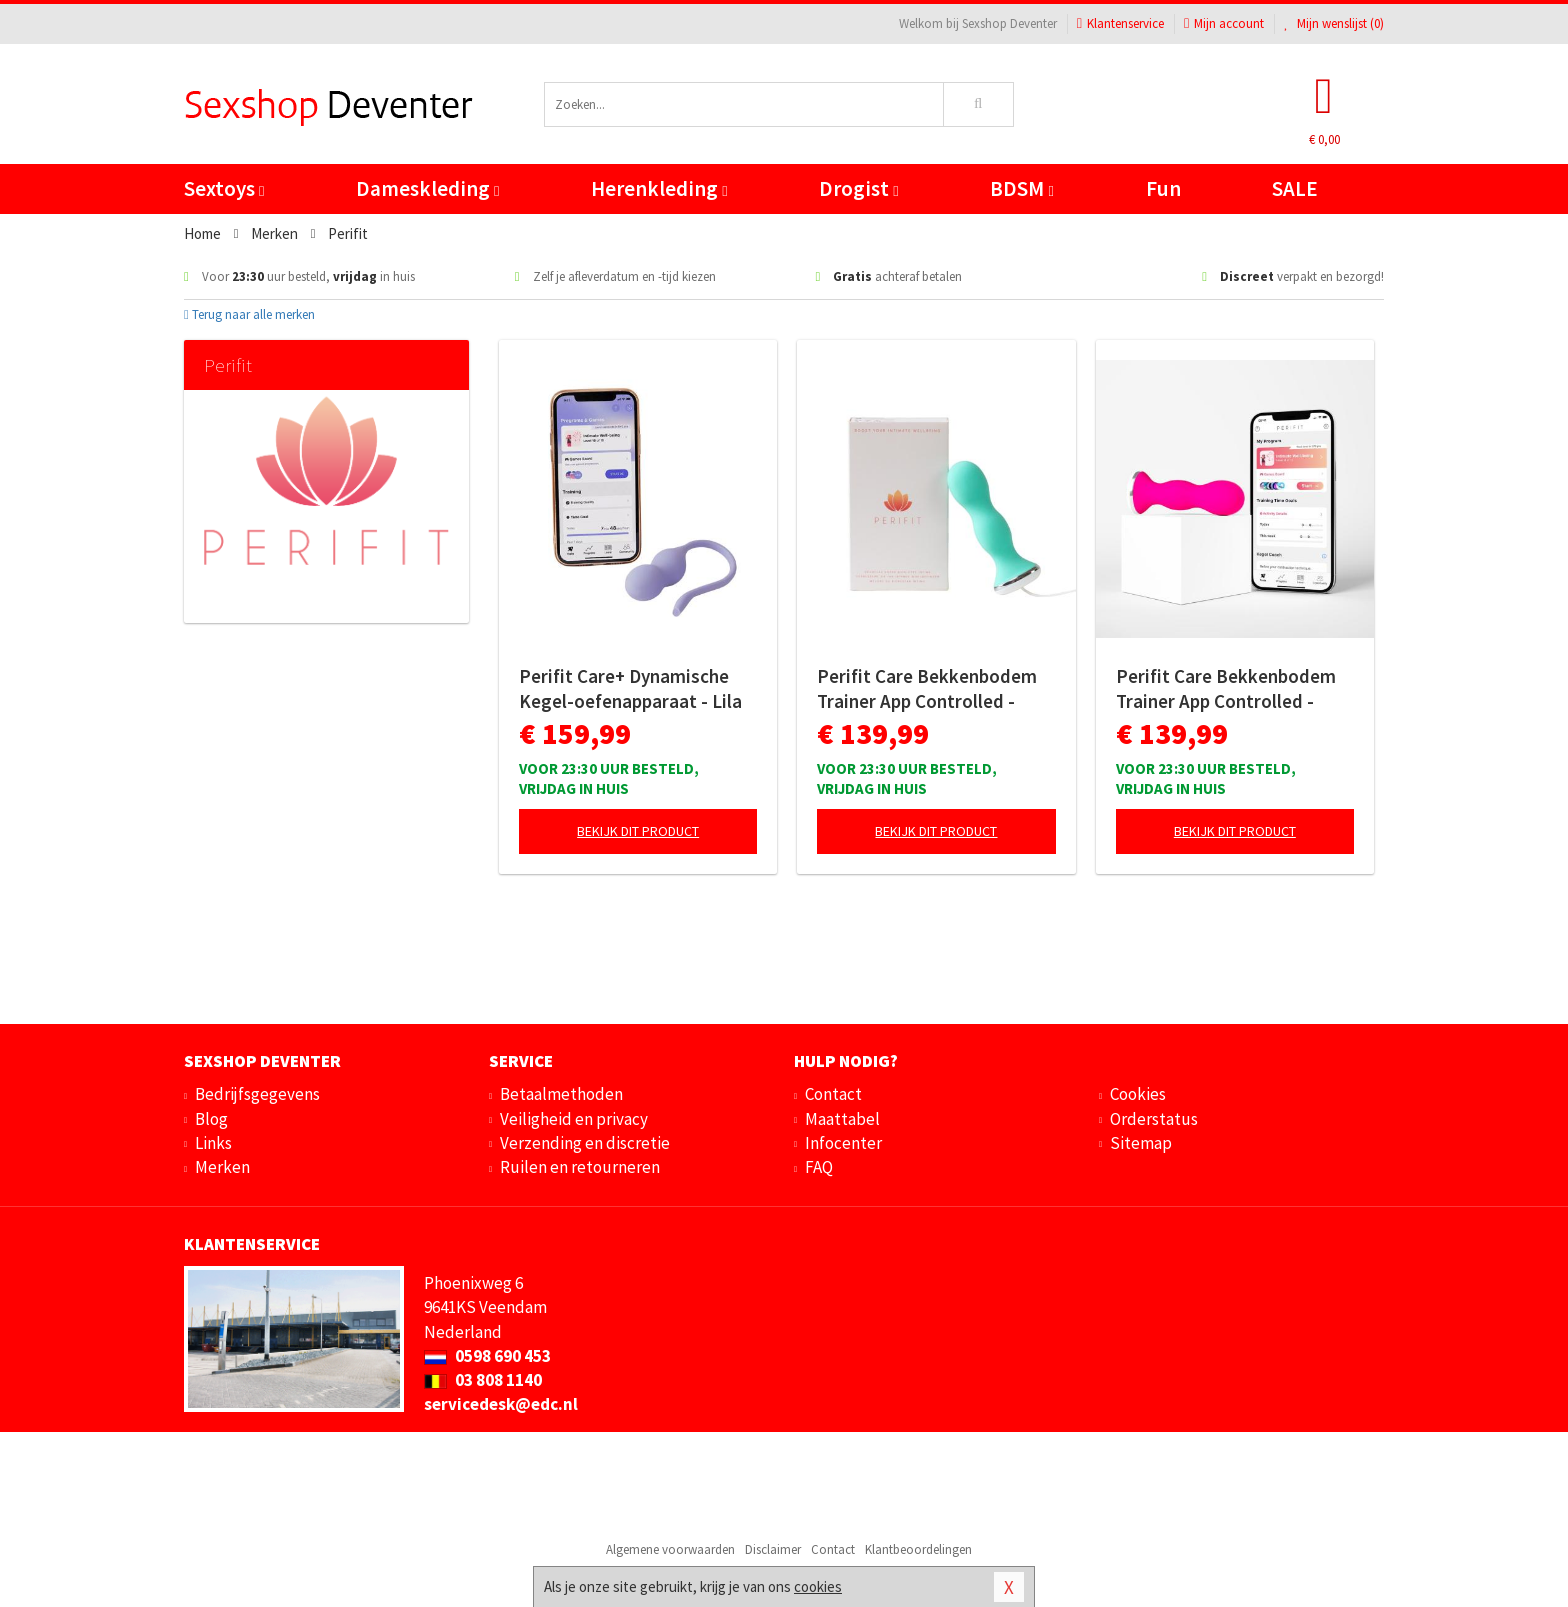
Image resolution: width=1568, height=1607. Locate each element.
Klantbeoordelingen (918, 1549)
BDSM (1021, 188)
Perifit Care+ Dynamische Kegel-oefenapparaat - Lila (630, 688)
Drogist (858, 188)
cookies (818, 1586)
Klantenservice (1120, 23)
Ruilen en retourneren (580, 1167)
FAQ (819, 1167)
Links (213, 1143)
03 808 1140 (483, 1380)
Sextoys (224, 188)
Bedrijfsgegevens (257, 1094)
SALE (1295, 188)
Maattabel (842, 1119)
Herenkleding (659, 188)
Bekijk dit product (638, 831)
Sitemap (1141, 1143)
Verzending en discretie (585, 1143)
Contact (833, 1094)
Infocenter (843, 1143)
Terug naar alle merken (249, 314)
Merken (222, 1167)
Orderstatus (1154, 1119)
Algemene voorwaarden (670, 1549)
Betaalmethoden (561, 1094)
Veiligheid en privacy (574, 1119)
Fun (1163, 188)
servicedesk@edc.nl (501, 1404)
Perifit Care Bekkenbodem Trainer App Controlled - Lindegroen (927, 689)
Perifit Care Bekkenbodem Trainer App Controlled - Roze (1226, 689)
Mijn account (1224, 23)
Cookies (1138, 1094)
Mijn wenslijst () (1334, 23)
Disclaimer (773, 1549)
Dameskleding (427, 188)
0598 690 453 (487, 1356)
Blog (211, 1119)
